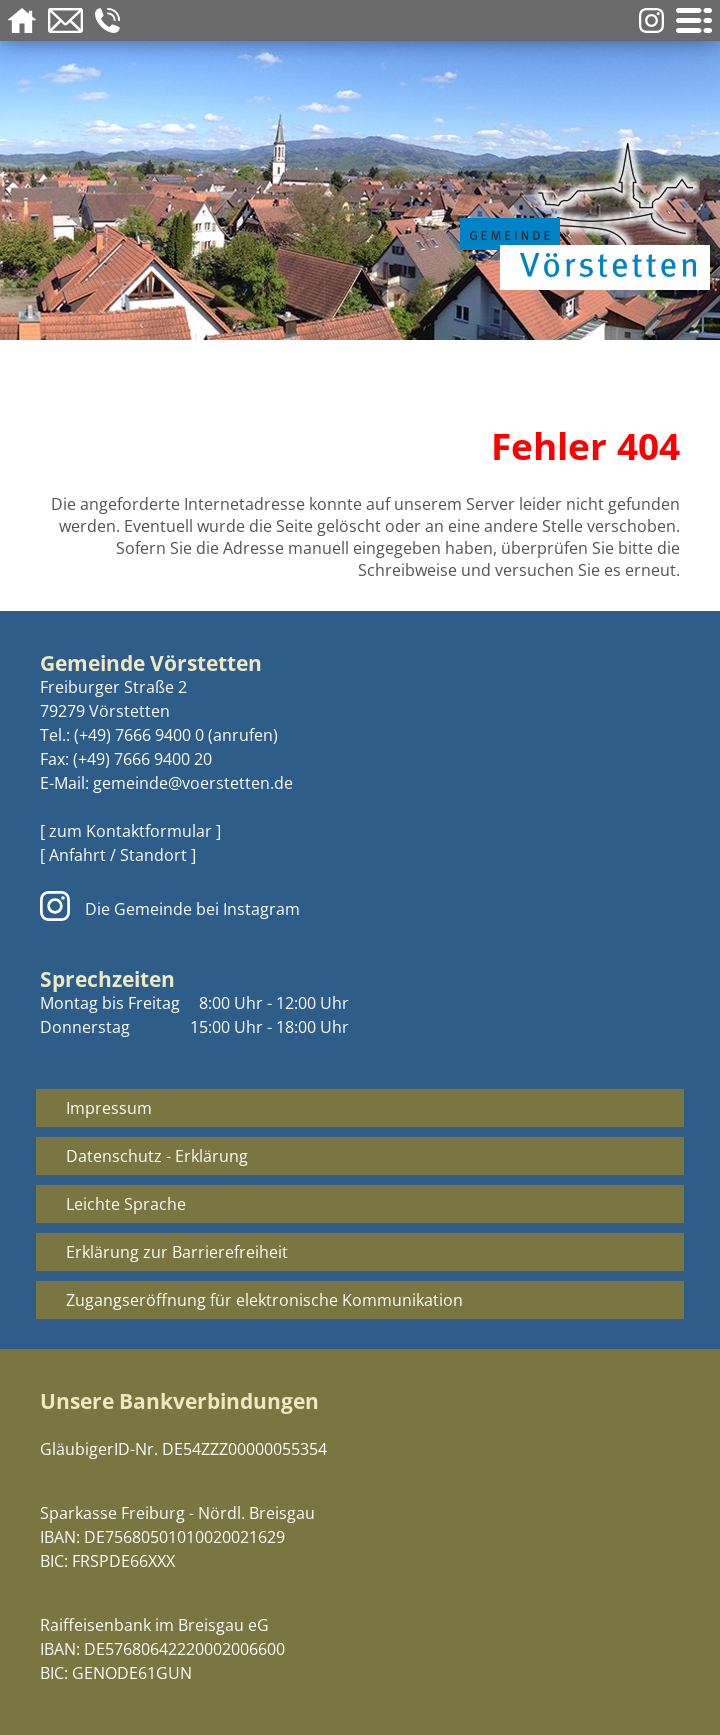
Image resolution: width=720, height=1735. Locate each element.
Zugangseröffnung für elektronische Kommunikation (264, 1300)
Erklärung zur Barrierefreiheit (177, 1252)
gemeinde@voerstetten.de (193, 783)
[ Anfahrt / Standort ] (118, 855)
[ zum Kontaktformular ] (130, 831)
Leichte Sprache (126, 1204)
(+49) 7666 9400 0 (139, 735)
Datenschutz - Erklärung (157, 1156)
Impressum (109, 1108)
